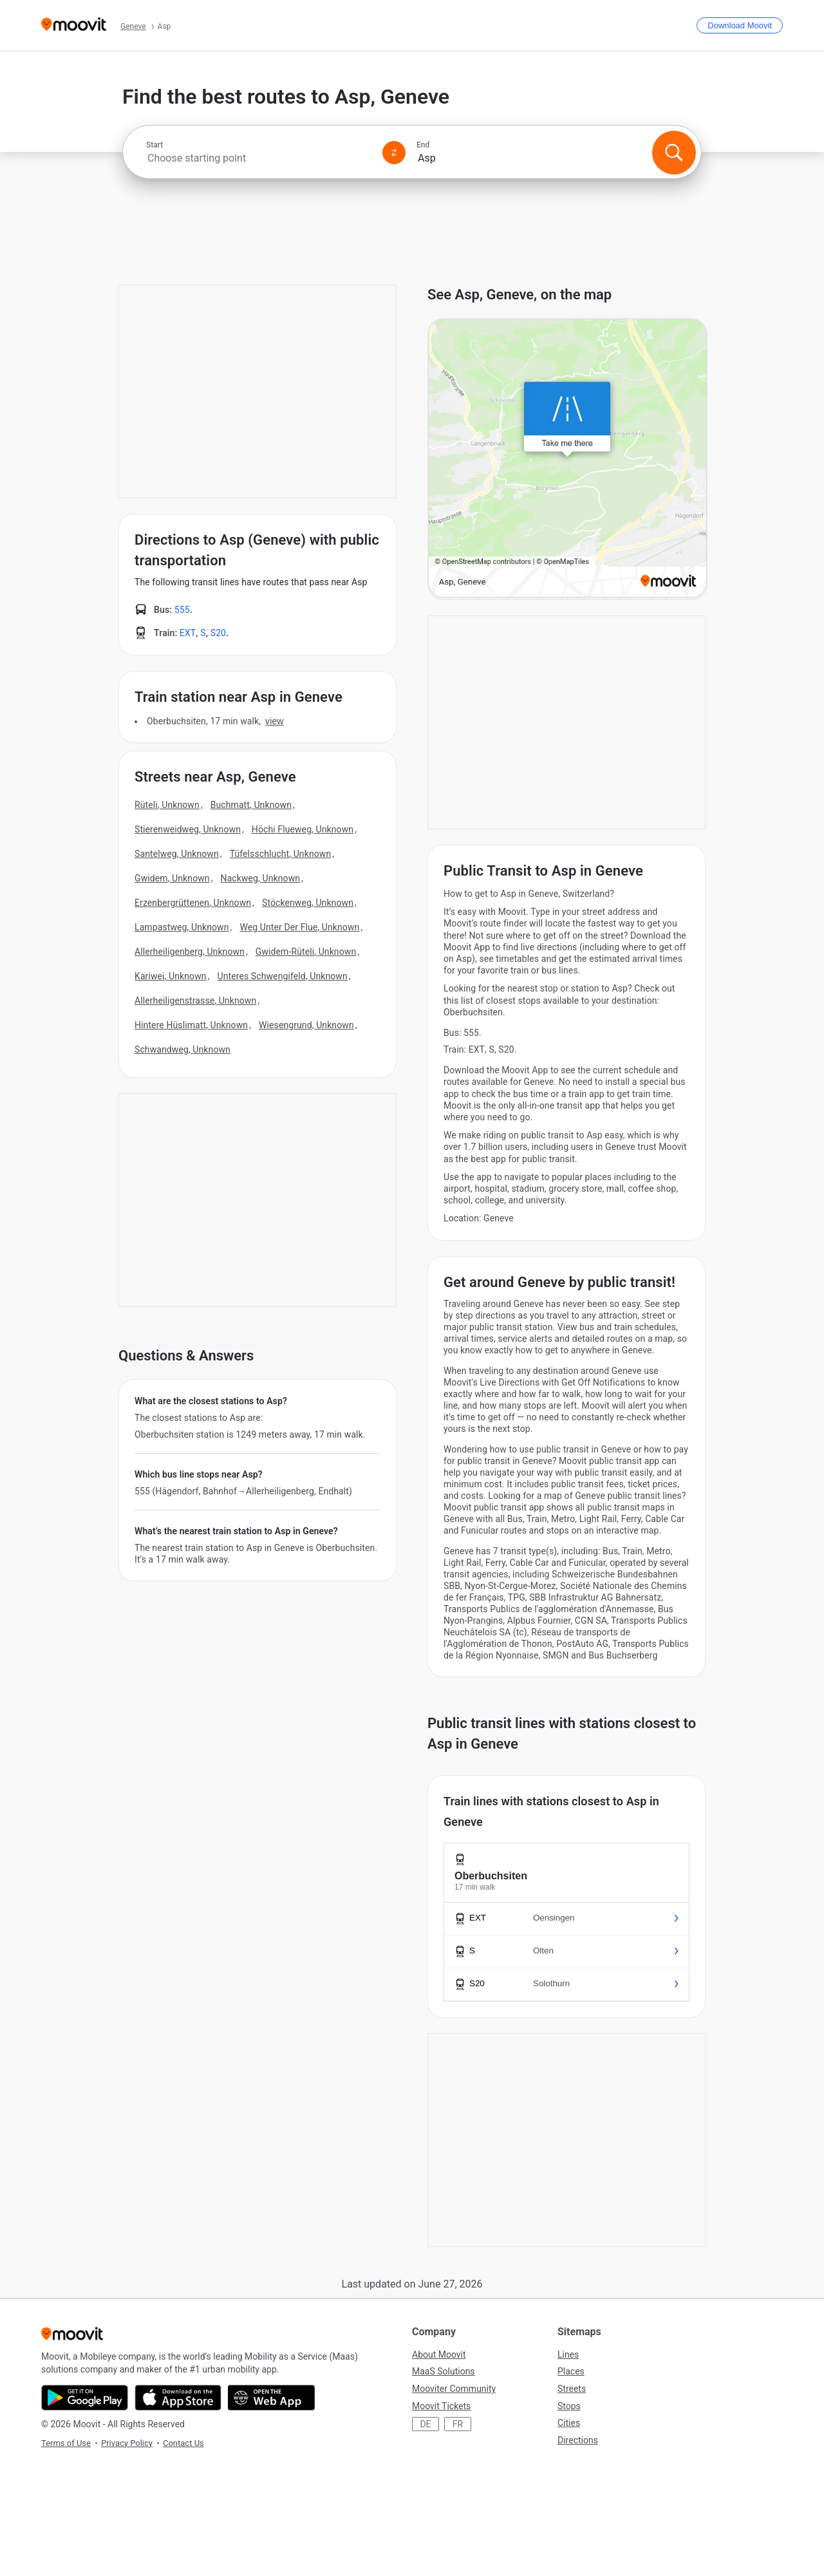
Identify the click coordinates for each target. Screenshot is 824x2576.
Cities (568, 2423)
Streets (571, 2388)
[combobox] (258, 158)
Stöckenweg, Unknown (307, 903)
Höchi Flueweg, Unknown (302, 829)
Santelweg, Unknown (177, 854)
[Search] (674, 152)
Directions (577, 2440)
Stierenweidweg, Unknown (188, 829)
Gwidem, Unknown (172, 878)
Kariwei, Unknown (171, 976)
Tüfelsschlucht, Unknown (281, 854)
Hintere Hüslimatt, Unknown (191, 1025)
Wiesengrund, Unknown (306, 1025)
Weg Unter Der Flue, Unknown (299, 927)
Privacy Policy (127, 2443)
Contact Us (183, 2443)
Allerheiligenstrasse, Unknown (195, 1000)
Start (154, 145)
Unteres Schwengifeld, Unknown (282, 976)
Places (571, 2371)
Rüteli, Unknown (167, 805)
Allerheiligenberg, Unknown (190, 951)
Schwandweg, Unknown (182, 1049)
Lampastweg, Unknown (182, 927)
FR (458, 2424)
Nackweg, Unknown (261, 878)
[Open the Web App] (271, 2398)
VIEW (274, 721)
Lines (568, 2354)
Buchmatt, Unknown (251, 805)
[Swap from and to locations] (394, 152)
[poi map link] (567, 459)
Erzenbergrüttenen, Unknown (193, 903)
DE (425, 2424)
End (423, 145)
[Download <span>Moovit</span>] (740, 25)
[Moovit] (73, 25)
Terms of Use (66, 2443)
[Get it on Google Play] (84, 2398)
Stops (569, 2406)
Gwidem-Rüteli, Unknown (306, 951)
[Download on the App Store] (178, 2398)
